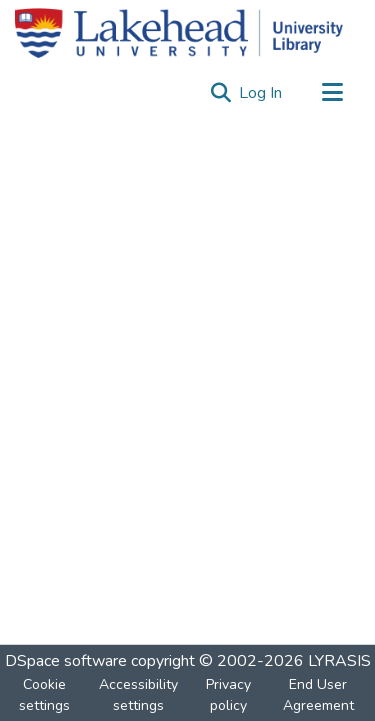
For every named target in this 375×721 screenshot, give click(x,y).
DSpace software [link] (66, 661)
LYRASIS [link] (339, 661)
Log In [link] (261, 93)
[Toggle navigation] (332, 93)
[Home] (179, 33)
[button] (220, 93)
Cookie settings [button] (44, 695)
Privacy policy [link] (228, 695)
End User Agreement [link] (318, 695)
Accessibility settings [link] (138, 695)
